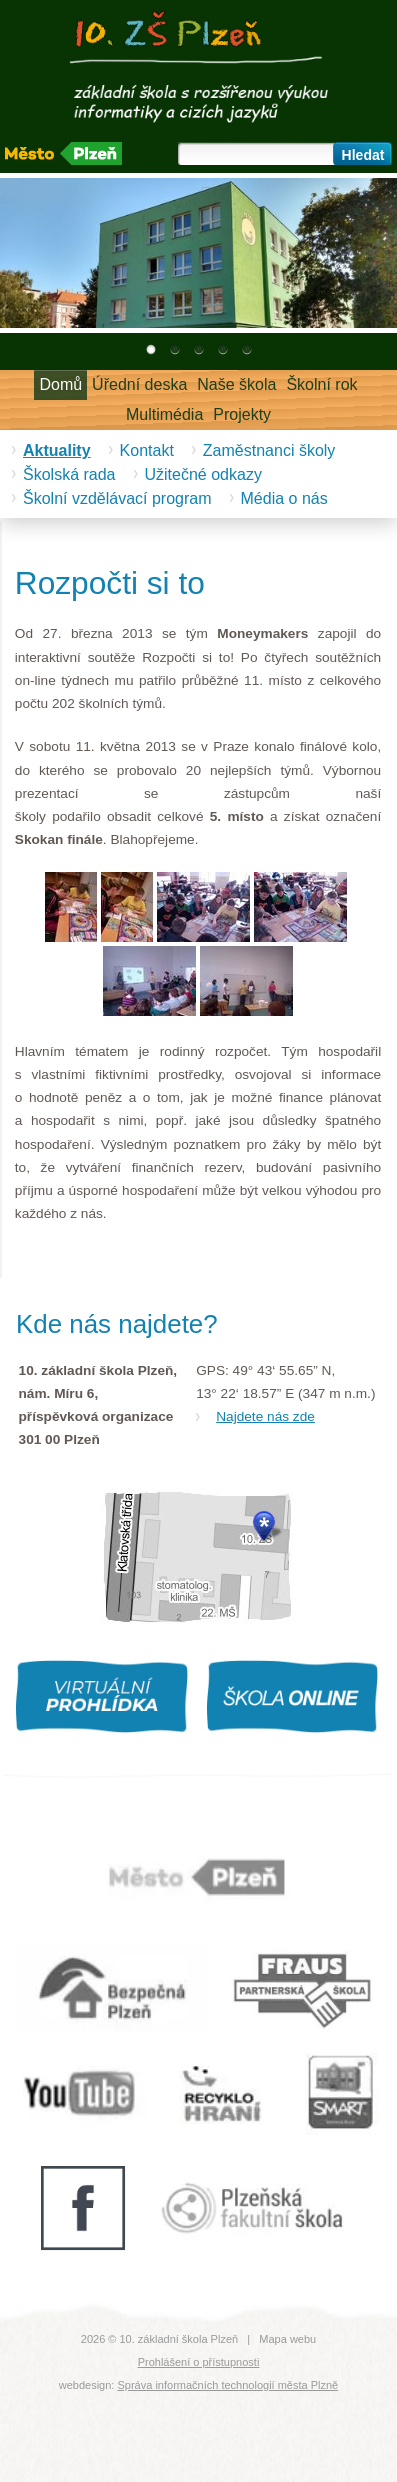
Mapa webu (287, 2339)
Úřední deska (139, 384)
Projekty (242, 414)
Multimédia (164, 414)
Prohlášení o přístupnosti (199, 2362)
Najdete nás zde (265, 1416)
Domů (60, 384)
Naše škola (236, 384)
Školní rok (321, 384)
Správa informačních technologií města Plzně (227, 2385)
